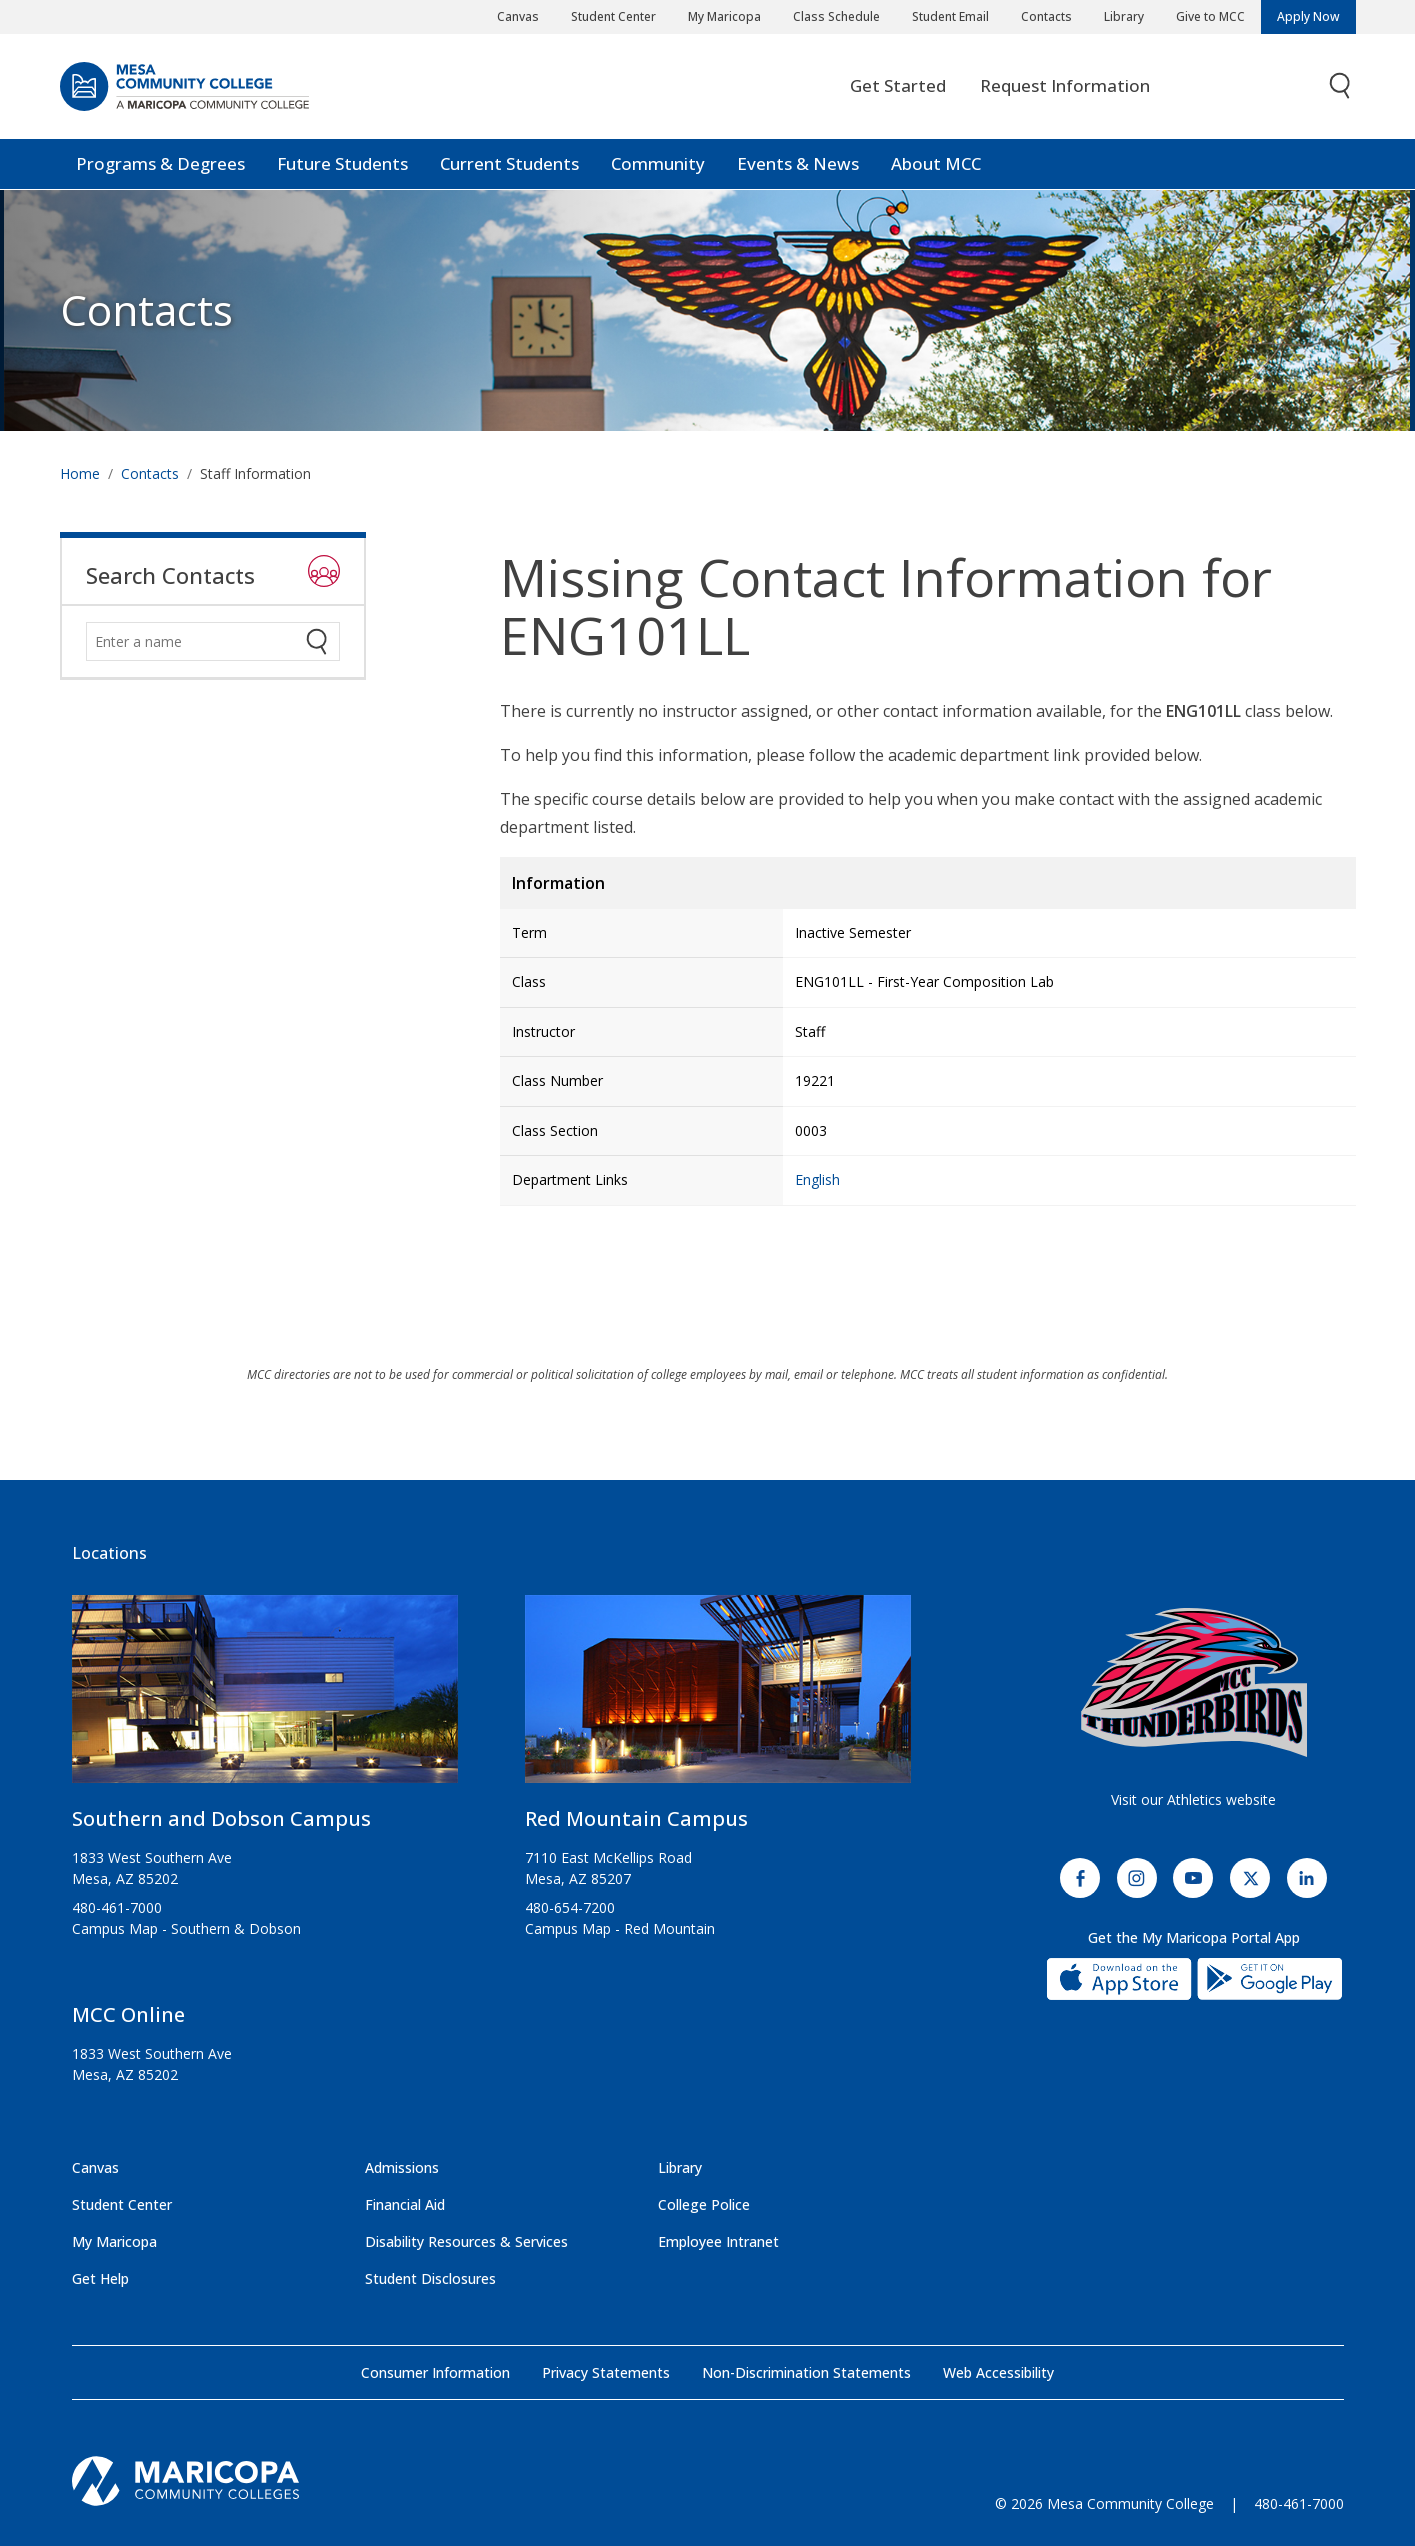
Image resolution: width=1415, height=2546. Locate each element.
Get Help (100, 2278)
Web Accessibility (998, 2372)
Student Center (613, 16)
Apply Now (1308, 16)
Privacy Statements (606, 2372)
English (817, 1179)
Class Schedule (836, 16)
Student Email (950, 16)
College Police (704, 2204)
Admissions (402, 2167)
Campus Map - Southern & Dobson (186, 1928)
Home (80, 473)
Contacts (1046, 16)
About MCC (936, 164)
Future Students (342, 164)
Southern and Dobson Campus (221, 1818)
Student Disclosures (430, 2278)
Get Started (898, 86)
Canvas (518, 16)
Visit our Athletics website (1193, 1799)
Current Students (509, 164)
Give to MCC (1210, 16)
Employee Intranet (718, 2241)
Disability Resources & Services (466, 2241)
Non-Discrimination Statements (806, 2372)
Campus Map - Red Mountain (620, 1928)
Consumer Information (435, 2372)
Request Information (1065, 86)
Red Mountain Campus (636, 1818)
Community (658, 164)
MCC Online (128, 2014)
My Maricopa (724, 16)
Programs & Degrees (160, 164)
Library (1124, 16)
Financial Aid (405, 2204)
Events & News (798, 164)
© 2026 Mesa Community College (1104, 2503)
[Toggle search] (1341, 87)
